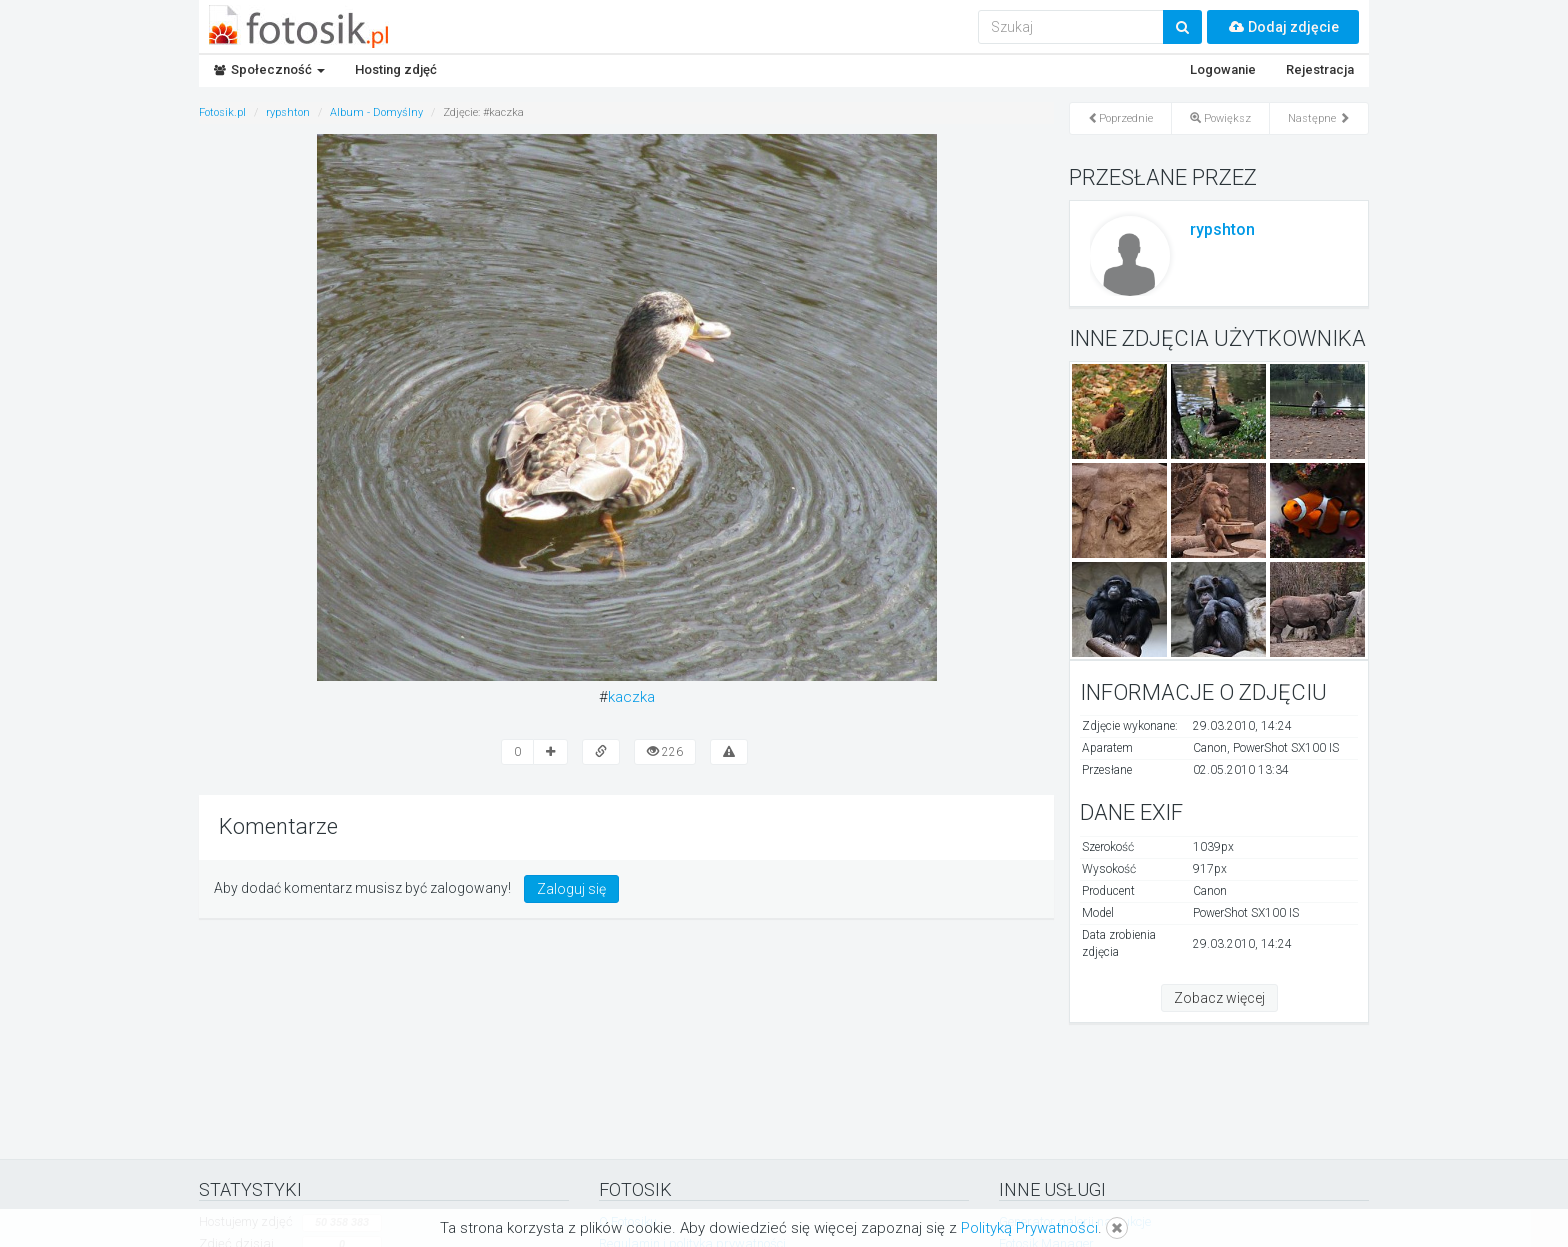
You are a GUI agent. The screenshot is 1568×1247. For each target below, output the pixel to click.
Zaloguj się (571, 889)
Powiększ (1220, 118)
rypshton (1222, 229)
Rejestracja (1320, 69)
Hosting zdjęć (396, 69)
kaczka (631, 697)
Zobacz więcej (1219, 998)
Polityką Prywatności (1029, 1228)
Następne (1319, 118)
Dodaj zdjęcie (1283, 27)
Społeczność (269, 69)
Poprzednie (1120, 118)
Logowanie (1223, 69)
